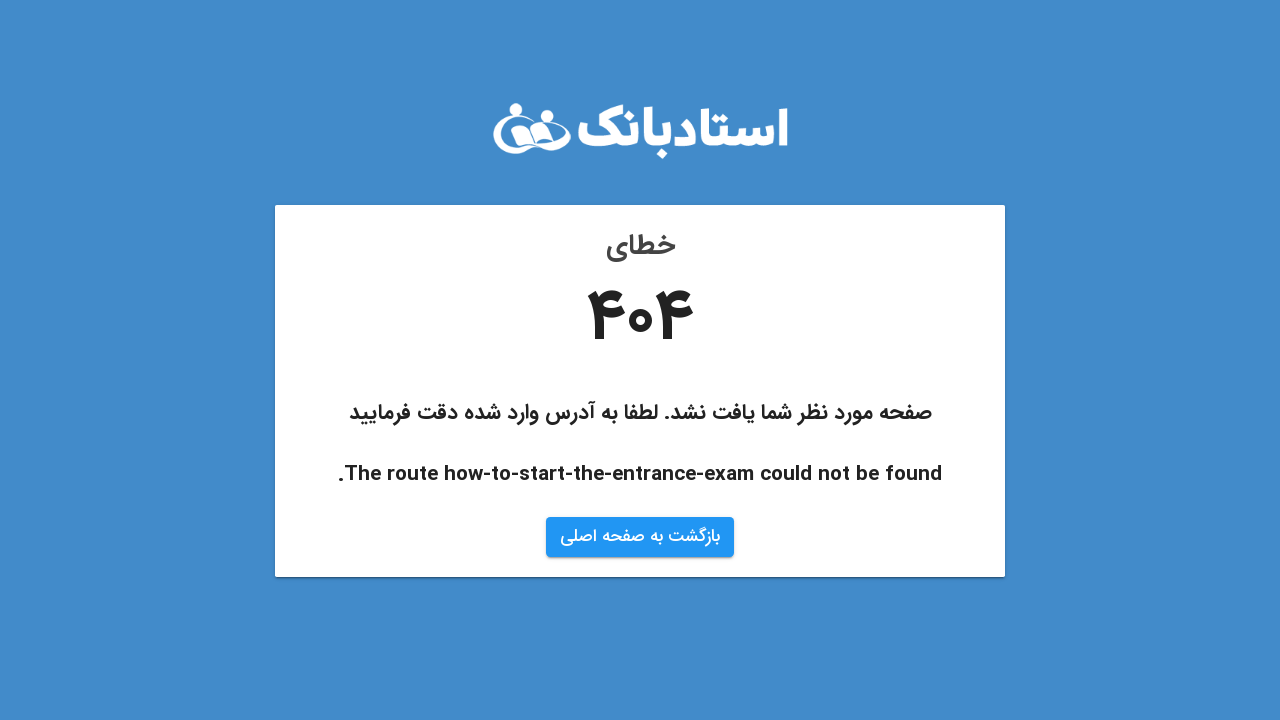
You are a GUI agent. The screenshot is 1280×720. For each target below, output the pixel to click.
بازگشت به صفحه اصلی (640, 536)
